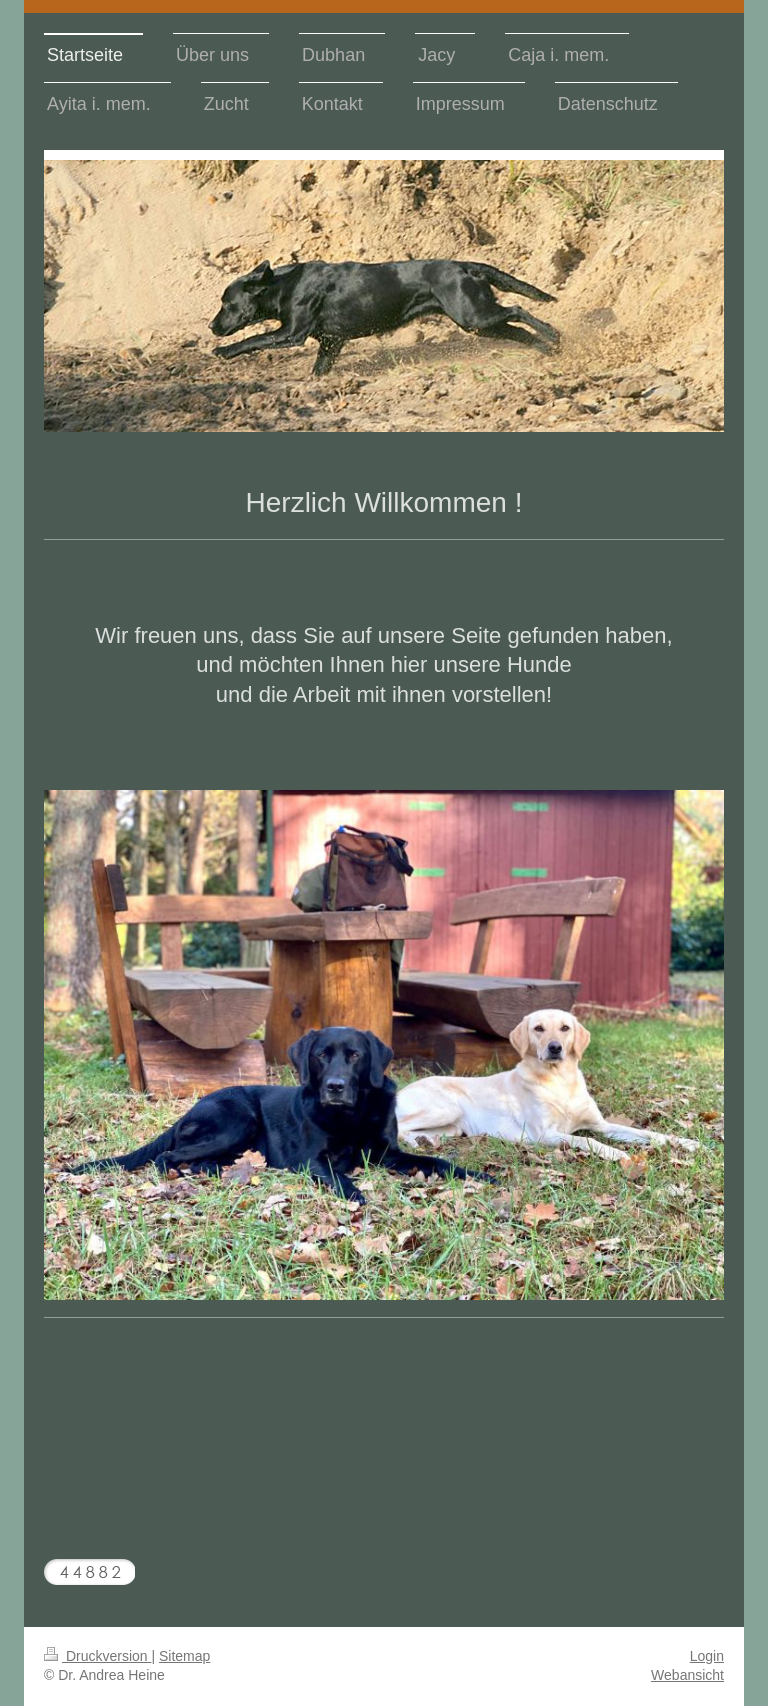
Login (707, 1656)
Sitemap (184, 1656)
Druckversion (97, 1656)
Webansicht (687, 1675)
